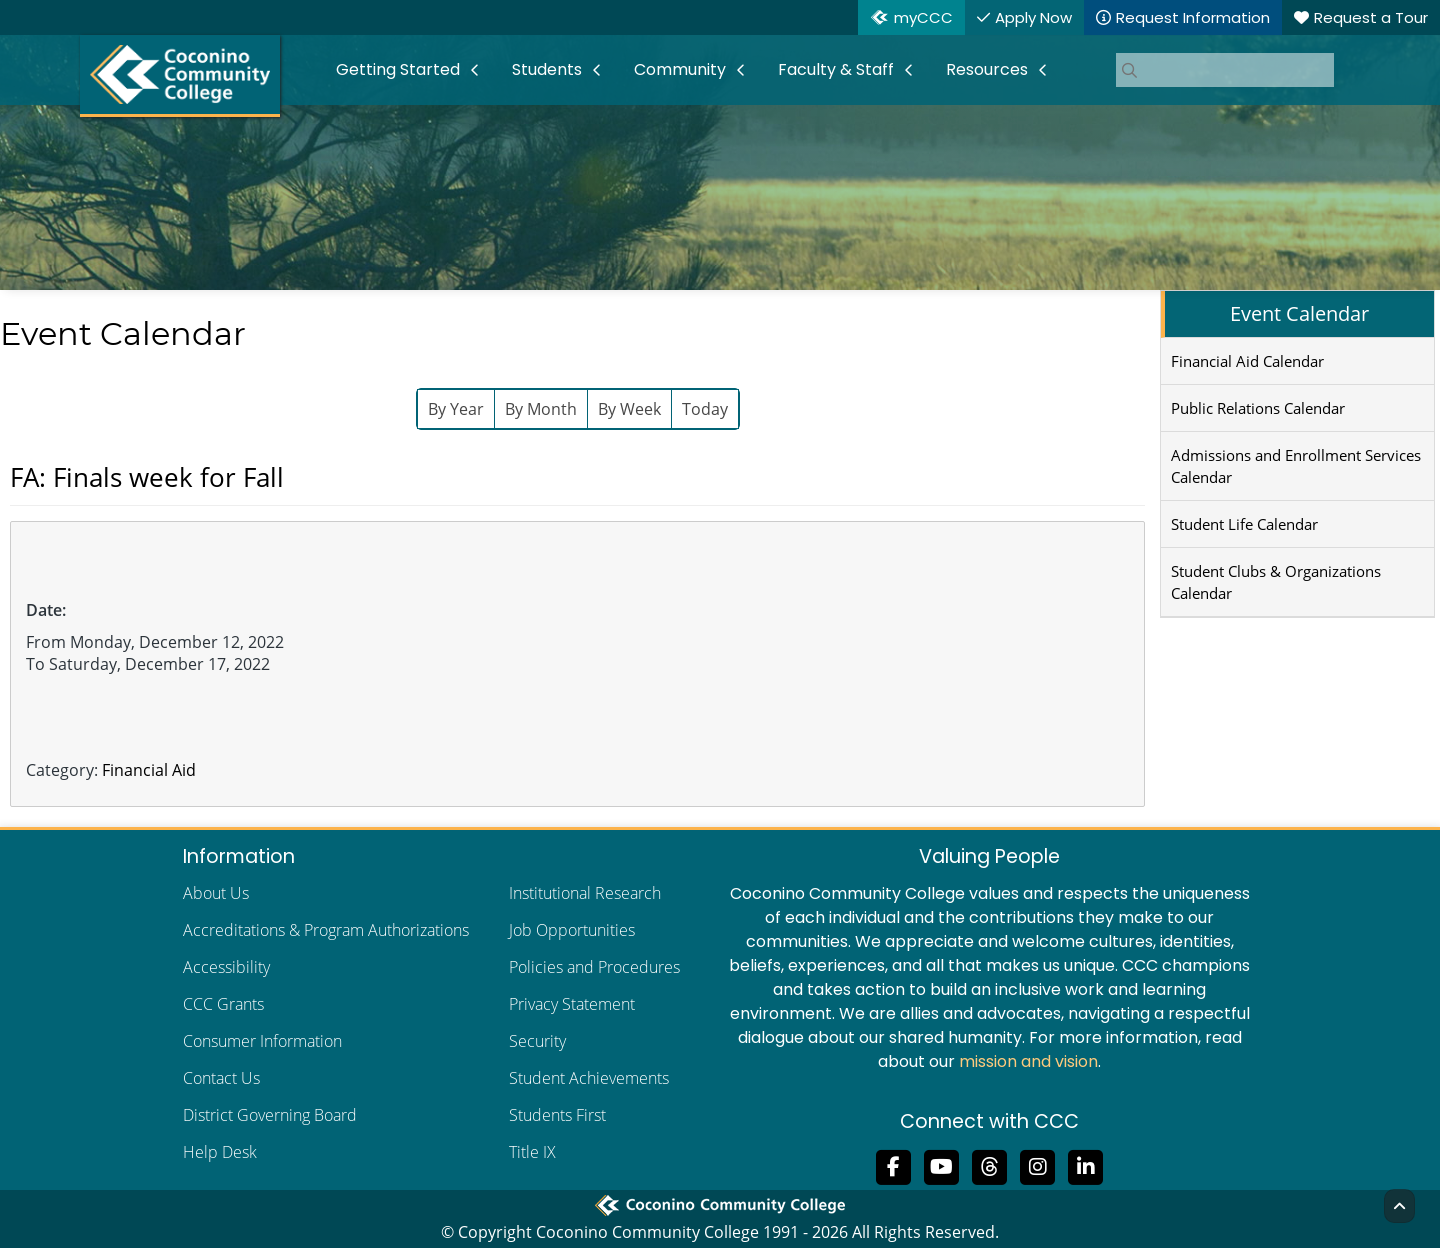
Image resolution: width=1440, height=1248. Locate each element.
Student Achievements (589, 1078)
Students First (557, 1115)
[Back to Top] (1399, 1206)
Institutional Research (585, 893)
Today (705, 409)
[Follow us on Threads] (990, 1165)
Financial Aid (149, 770)
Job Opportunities (572, 930)
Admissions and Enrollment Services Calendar (1296, 466)
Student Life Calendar (1244, 524)
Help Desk (220, 1152)
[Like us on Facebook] (894, 1165)
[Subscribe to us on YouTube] (942, 1165)
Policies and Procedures (594, 967)
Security (537, 1041)
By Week (629, 409)
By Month (541, 409)
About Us (216, 893)
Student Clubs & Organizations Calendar (1276, 582)
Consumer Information (262, 1041)
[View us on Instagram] (1038, 1165)
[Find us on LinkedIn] (1086, 1165)
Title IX (532, 1152)
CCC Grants (223, 1004)
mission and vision (1028, 1061)
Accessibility (226, 967)
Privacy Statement (572, 1004)
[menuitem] (408, 70)
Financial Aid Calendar (1247, 361)
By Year (456, 409)
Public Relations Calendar (1258, 408)
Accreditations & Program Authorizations (326, 930)
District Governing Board (270, 1115)
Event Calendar (1299, 313)
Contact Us (221, 1078)
